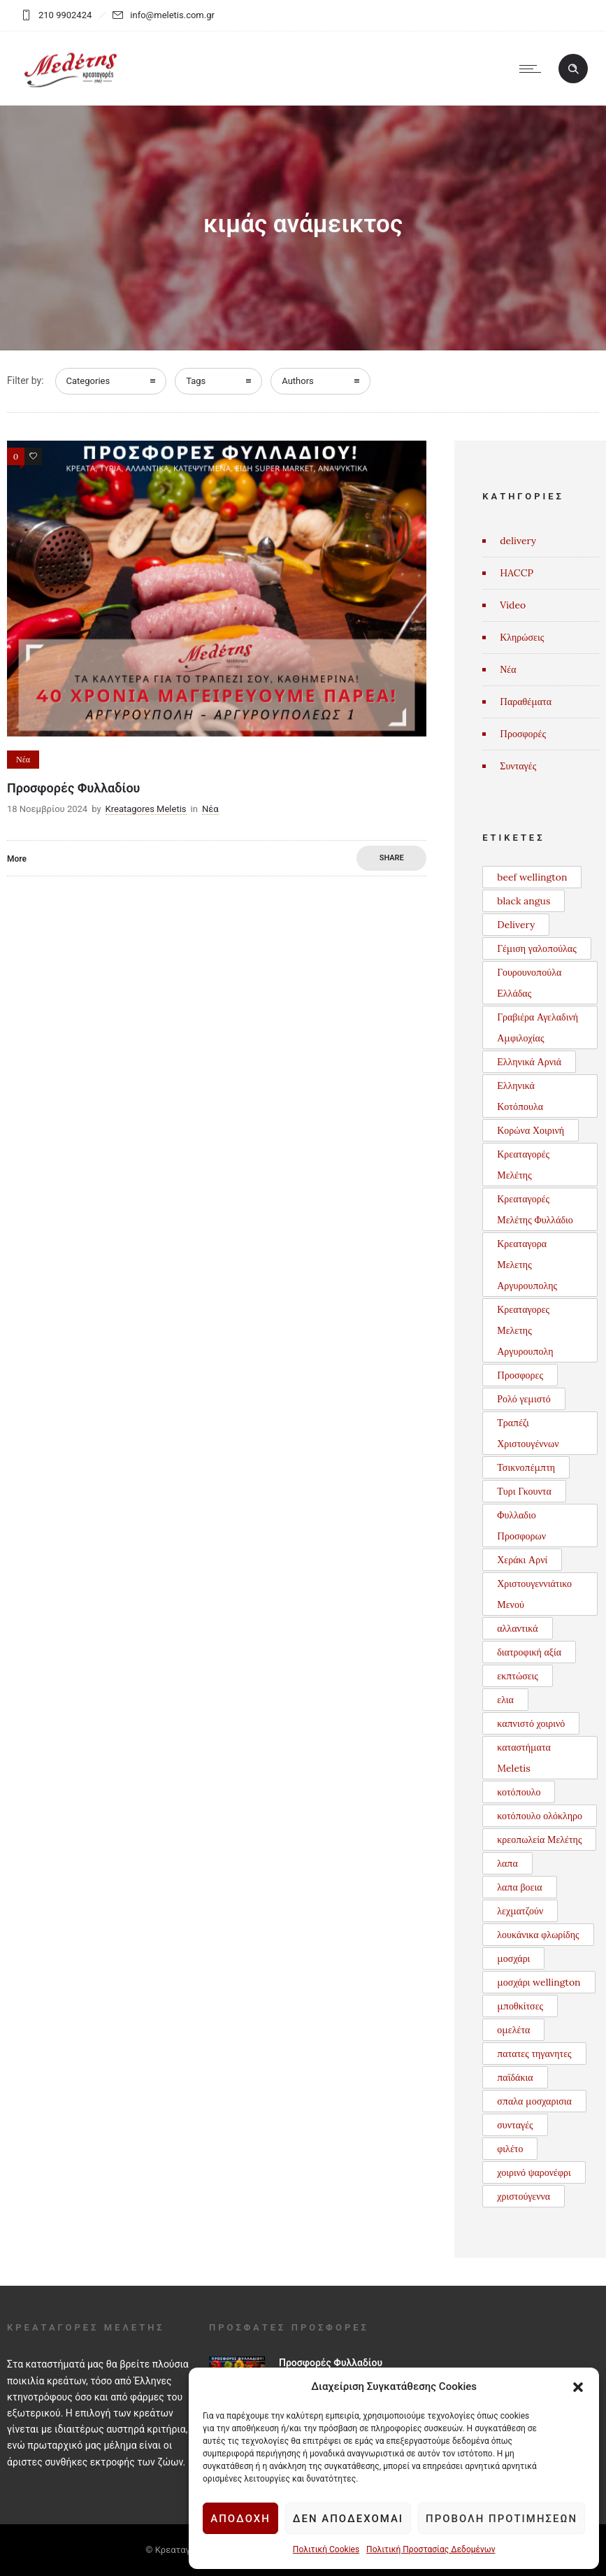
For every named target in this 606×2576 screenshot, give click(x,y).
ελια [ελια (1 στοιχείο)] (505, 1699)
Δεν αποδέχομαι (347, 2518)
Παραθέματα (525, 701)
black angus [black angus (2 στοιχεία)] (523, 901)
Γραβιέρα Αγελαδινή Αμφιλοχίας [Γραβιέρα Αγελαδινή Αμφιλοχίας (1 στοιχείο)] (537, 1027)
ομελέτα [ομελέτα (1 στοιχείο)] (513, 2029)
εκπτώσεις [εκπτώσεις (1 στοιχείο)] (517, 1676)
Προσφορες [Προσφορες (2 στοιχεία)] (520, 1375)
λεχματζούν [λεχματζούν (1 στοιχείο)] (520, 1911)
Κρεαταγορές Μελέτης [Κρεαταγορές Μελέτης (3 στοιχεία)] (523, 1164)
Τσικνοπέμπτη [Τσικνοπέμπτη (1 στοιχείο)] (526, 1467)
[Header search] (573, 69)
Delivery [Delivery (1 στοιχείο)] (516, 924)
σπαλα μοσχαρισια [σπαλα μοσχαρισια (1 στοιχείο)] (534, 2101)
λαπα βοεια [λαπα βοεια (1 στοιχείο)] (519, 1887)
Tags (195, 381)
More (17, 859)
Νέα (508, 669)
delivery (518, 540)
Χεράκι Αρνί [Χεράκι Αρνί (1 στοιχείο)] (522, 1559)
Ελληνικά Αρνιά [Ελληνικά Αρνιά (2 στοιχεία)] (529, 1061)
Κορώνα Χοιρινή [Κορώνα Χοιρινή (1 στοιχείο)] (530, 1130)
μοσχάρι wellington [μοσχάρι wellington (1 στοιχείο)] (538, 1982)
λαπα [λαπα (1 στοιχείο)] (507, 1863)
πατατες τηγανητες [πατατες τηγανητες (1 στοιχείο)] (534, 2053)
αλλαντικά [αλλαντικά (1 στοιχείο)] (517, 1628)
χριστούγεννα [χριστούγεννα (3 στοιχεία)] (523, 2196)
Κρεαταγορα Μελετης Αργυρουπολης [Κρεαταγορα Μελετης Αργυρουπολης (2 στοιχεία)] (527, 1264)
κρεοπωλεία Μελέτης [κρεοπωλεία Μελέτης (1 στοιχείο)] (539, 1839)
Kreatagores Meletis (146, 809)
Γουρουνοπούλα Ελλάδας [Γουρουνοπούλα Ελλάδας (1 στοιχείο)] (529, 982)
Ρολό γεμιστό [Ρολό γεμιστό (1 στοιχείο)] (524, 1399)
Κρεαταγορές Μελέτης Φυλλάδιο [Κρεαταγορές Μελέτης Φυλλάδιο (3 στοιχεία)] (535, 1209)
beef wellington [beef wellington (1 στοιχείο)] (532, 877)
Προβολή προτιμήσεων (501, 2518)
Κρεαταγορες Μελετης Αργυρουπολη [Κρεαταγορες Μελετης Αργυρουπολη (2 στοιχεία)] (525, 1330)
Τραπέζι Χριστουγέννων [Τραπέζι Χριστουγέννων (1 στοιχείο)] (527, 1433)
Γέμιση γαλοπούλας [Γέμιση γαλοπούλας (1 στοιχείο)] (536, 948)
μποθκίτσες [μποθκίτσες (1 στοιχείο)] (520, 2006)
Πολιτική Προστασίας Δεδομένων (430, 2549)
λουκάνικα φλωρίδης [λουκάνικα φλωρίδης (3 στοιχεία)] (538, 1934)
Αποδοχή (240, 2518)
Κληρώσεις (522, 637)
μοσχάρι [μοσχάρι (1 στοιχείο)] (513, 1958)
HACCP (516, 573)
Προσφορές (523, 733)
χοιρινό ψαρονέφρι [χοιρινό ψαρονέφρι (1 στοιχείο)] (534, 2172)
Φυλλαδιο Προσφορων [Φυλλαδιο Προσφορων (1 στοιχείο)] (521, 1525)
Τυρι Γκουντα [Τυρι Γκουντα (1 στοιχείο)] (524, 1491)
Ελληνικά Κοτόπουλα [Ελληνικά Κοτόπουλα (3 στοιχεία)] (520, 1096)
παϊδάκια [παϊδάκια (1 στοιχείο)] (515, 2077)
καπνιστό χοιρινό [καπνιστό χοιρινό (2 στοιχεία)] (531, 1723)
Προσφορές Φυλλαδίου (73, 788)
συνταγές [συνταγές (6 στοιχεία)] (515, 2125)
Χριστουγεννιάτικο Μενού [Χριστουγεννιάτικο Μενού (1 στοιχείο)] (534, 1594)
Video (513, 605)
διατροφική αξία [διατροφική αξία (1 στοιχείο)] (529, 1652)
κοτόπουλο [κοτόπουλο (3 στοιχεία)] (518, 1792)
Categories (88, 381)
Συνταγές (518, 766)
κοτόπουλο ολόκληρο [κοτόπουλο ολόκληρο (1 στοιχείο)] (539, 1815)
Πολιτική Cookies (325, 2549)
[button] (578, 2387)
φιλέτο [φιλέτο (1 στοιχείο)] (510, 2148)
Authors (298, 381)
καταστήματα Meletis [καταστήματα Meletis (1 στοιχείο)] (524, 1757)
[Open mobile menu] (533, 69)
